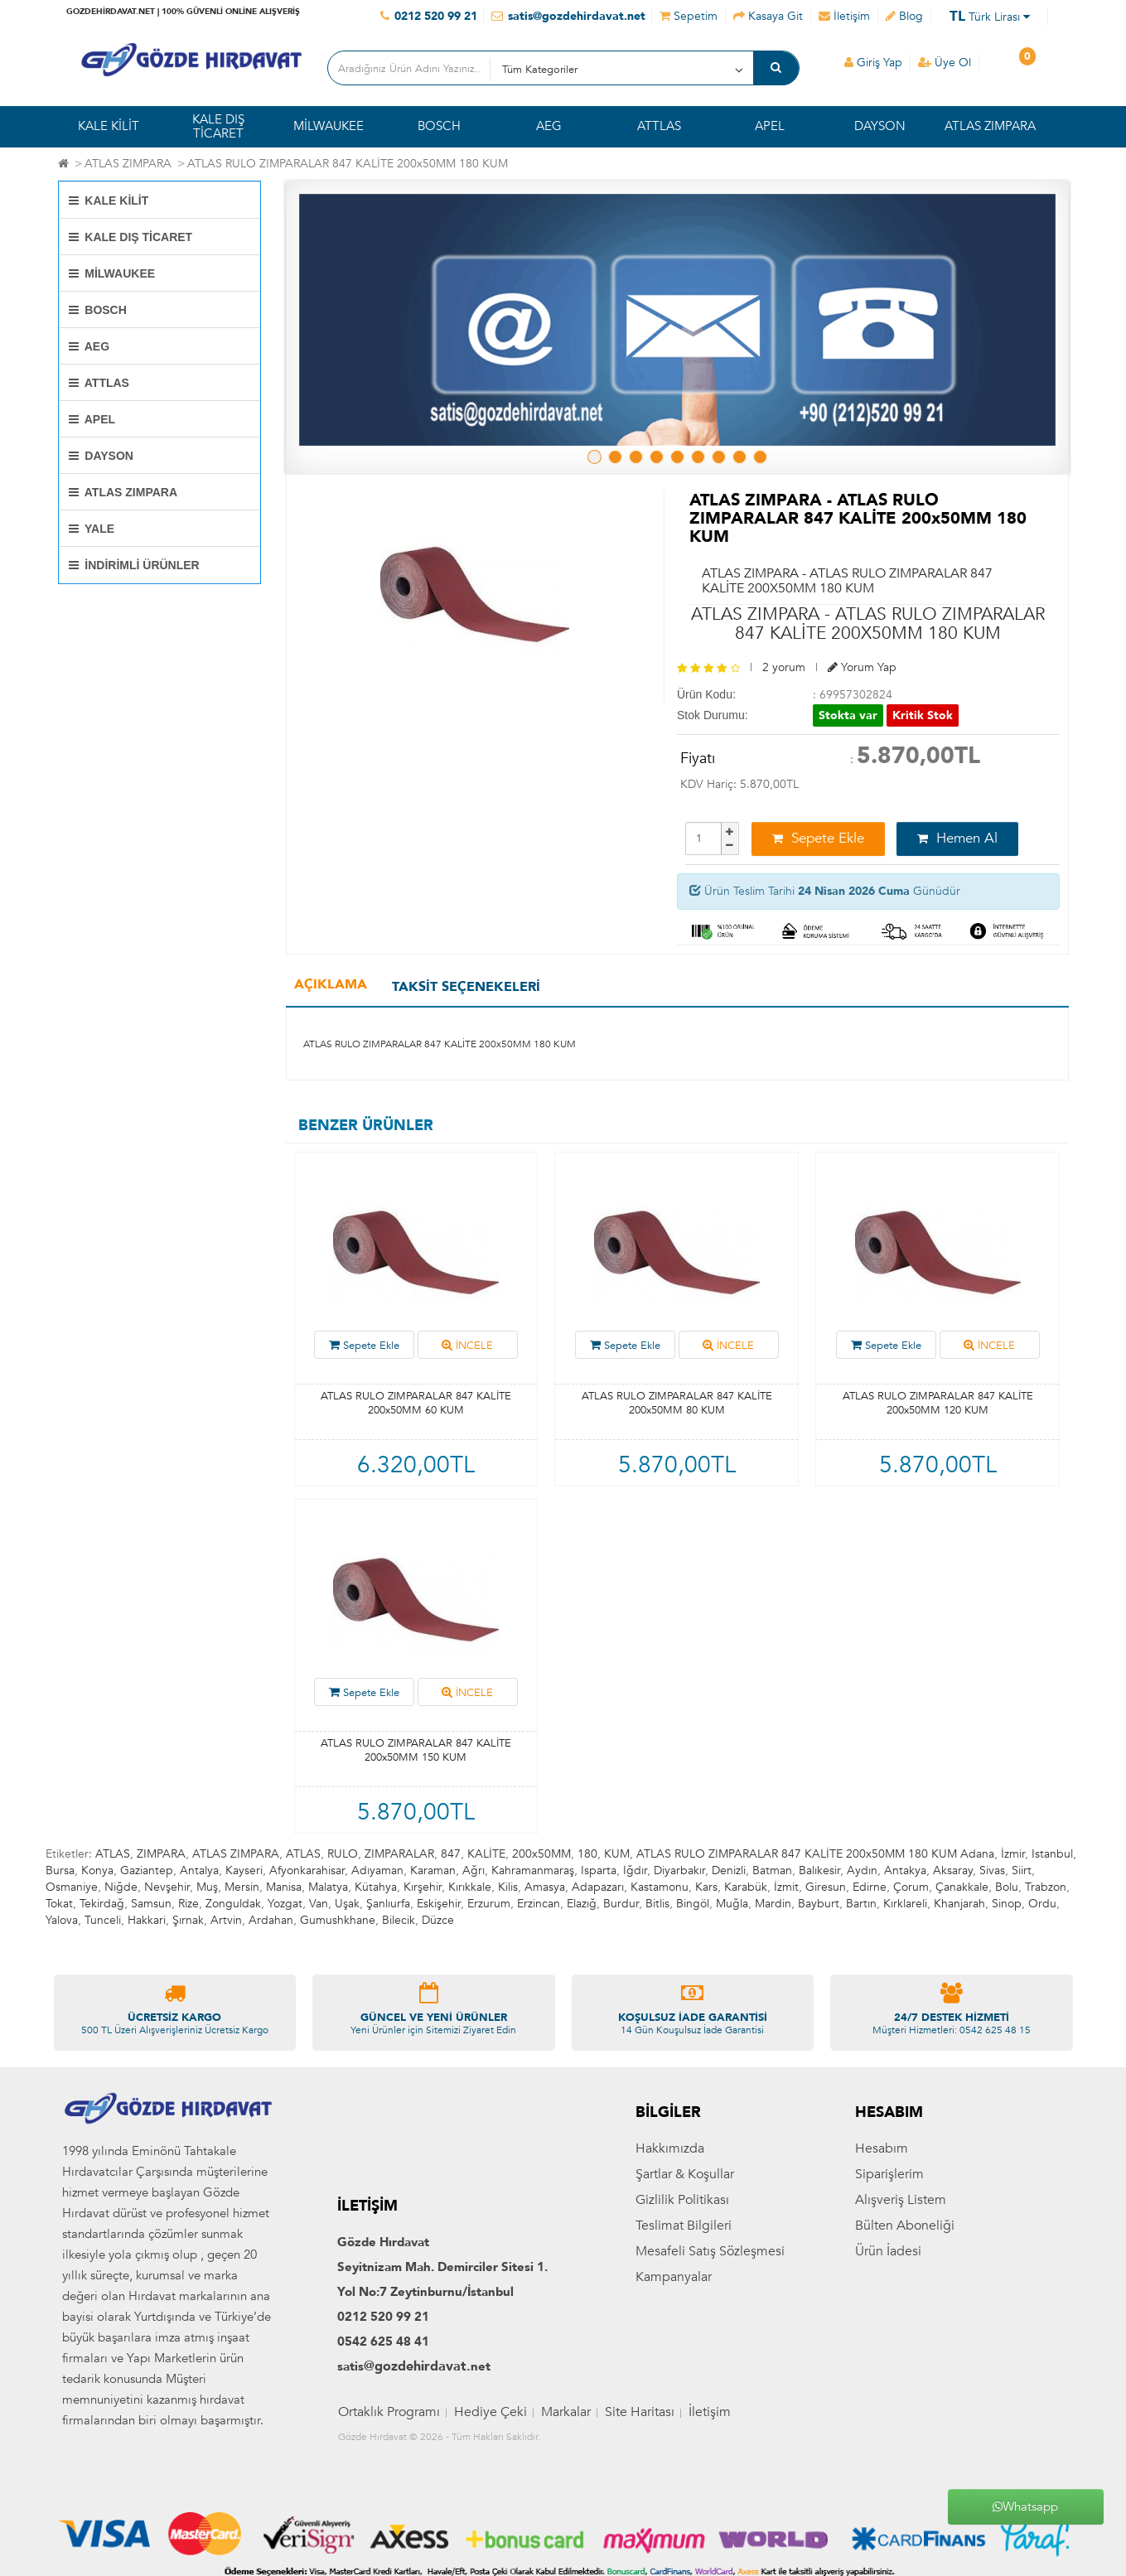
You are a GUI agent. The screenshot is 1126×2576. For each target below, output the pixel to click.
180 (587, 1854)
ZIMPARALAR (399, 1854)
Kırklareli (905, 1903)
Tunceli (103, 1920)
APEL (770, 126)
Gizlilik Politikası (682, 2302)
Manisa (284, 1887)
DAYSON (880, 126)
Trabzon (1045, 1887)
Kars (706, 1887)
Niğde (121, 1887)
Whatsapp (1025, 2506)
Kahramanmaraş (532, 1870)
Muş (207, 1887)
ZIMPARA (161, 1854)
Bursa (60, 1870)
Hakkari (147, 1920)
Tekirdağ (102, 1903)
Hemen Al (957, 838)
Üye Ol (944, 62)
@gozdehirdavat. (417, 2469)
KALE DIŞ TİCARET (218, 126)
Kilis (508, 1887)
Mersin (242, 1887)
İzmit (786, 1887)
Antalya (199, 1870)
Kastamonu (660, 1887)
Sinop (1007, 1903)
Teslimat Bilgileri (683, 2327)
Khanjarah (959, 1903)
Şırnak (188, 1920)
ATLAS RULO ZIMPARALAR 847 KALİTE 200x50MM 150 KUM (416, 1750)
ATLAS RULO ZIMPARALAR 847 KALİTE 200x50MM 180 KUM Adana (815, 1854)
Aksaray (953, 1870)
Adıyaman (377, 1870)
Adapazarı (598, 1887)
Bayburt (818, 1903)
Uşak (347, 1903)
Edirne (870, 1887)
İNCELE (467, 1345)
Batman (772, 1870)
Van (318, 1903)
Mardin (773, 1903)
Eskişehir (439, 1903)
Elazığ (582, 1903)
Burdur (621, 1903)
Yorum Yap (862, 667)
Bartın (861, 1903)
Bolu (1006, 1887)
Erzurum (488, 1903)
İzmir (1013, 1854)
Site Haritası (639, 2515)
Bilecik (398, 1920)
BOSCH (439, 126)
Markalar (566, 2515)
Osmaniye (72, 1887)
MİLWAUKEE (328, 126)
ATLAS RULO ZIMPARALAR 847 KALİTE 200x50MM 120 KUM (938, 1403)
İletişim (710, 2515)
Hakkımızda (669, 2250)
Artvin (226, 1920)
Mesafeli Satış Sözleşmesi (710, 2353)
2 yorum (783, 667)
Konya (97, 1870)
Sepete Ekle (818, 838)
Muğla (732, 1903)
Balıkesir (819, 1870)
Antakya (905, 1870)
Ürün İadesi (888, 2353)
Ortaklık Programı (389, 2515)
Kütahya (376, 1887)
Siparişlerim (889, 2276)
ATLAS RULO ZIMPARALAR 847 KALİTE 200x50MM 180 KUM (347, 164)
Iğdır (635, 1870)
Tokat (59, 1903)
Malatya (328, 1887)
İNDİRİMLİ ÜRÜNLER (134, 565)
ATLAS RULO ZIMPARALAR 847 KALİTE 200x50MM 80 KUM (677, 1403)
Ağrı (473, 1870)
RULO (342, 1854)
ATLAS (112, 1854)
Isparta (598, 1870)
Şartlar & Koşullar (684, 2276)
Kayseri (244, 1870)
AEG (549, 126)
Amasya (544, 1887)
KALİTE (486, 1854)
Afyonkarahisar (307, 1870)
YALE (92, 528)
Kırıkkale (469, 1887)
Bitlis (657, 1903)
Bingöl (692, 1903)
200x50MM (541, 1854)
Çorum (911, 1887)
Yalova (62, 1920)
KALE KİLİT (108, 126)
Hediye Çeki (490, 2515)
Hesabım (881, 2250)
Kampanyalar (673, 2379)
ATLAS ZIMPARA (990, 126)
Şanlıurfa (388, 1903)
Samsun (151, 1903)
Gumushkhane (337, 1920)
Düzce (438, 1920)
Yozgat (285, 1903)
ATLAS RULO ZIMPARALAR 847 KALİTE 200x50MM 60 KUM (416, 1403)
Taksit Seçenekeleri (466, 987)
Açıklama (330, 984)
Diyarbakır (679, 1870)
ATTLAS (659, 126)
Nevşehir (167, 1887)
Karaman (433, 1870)
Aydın (862, 1870)
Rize (188, 1903)
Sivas (992, 1870)
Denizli (729, 1870)
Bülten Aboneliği (904, 2327)
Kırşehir (423, 1887)
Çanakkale (961, 1887)
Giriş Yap (873, 62)
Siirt (1022, 1870)
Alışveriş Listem (900, 2302)
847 (451, 1854)
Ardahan (271, 1920)
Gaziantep (146, 1870)
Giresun (825, 1887)
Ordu (1042, 1903)
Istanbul (1052, 1854)
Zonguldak (233, 1903)
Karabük (745, 1887)
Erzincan (538, 1903)
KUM (617, 1854)
